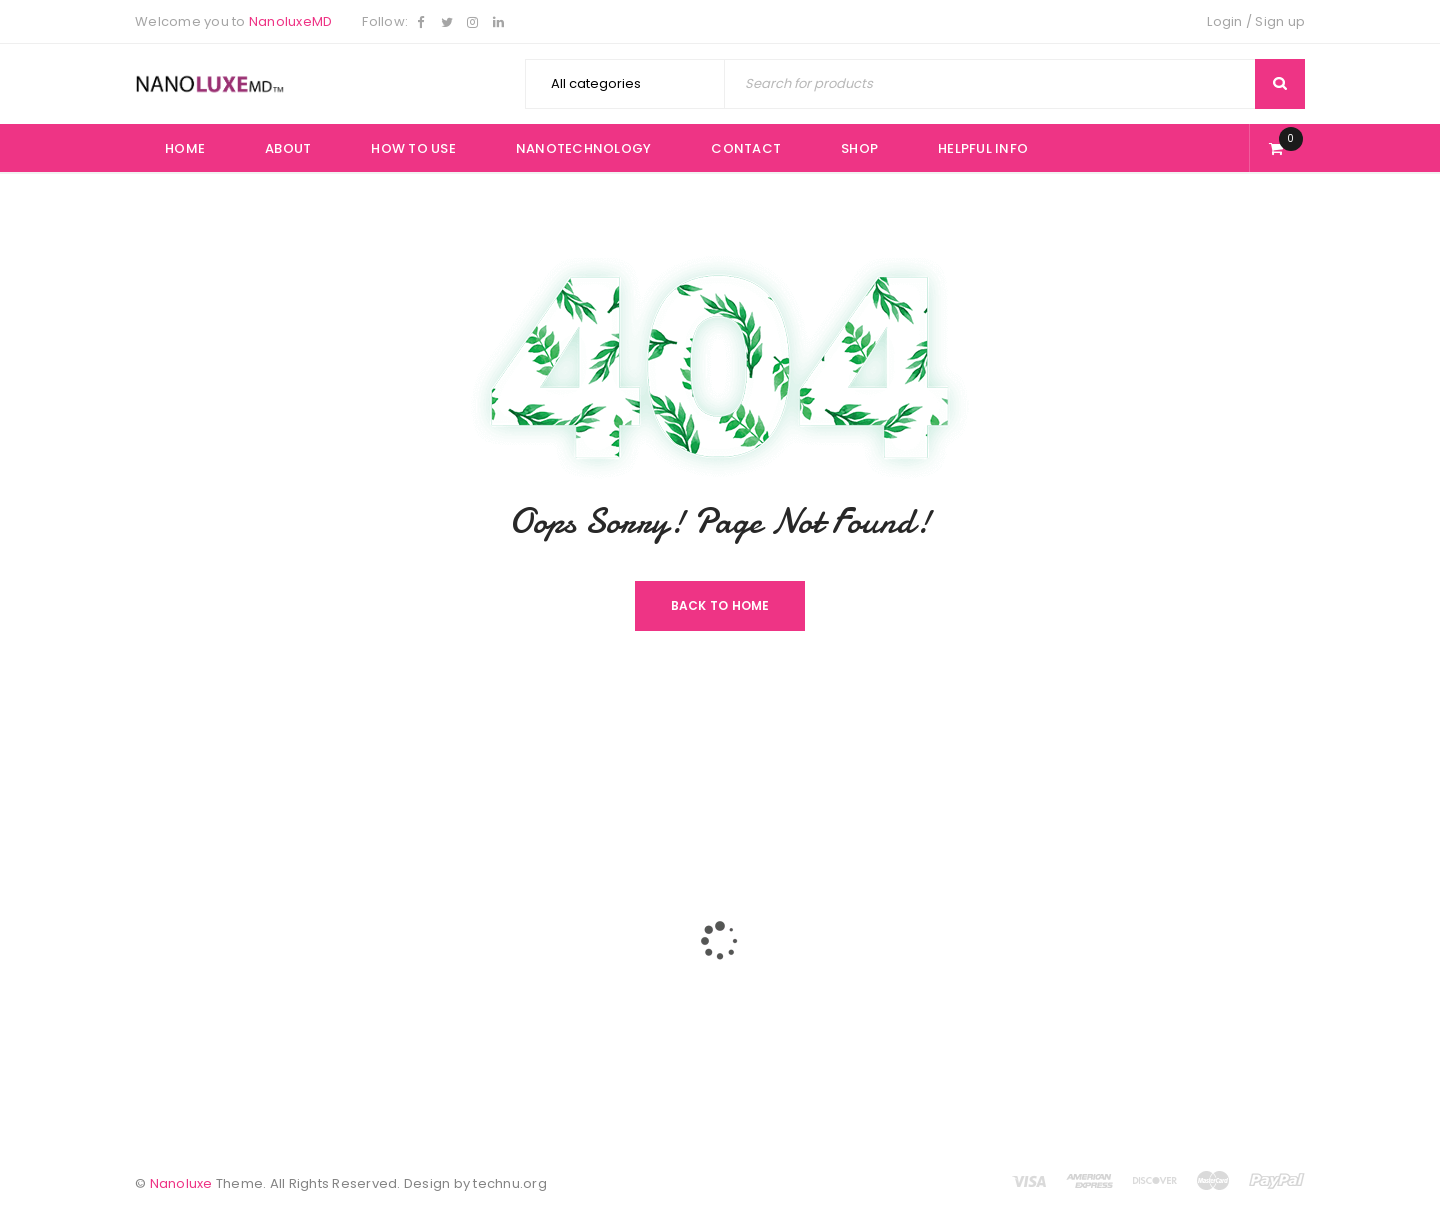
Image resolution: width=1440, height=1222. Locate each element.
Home (555, 906)
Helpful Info (772, 942)
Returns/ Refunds (822, 1016)
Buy (747, 906)
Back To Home (720, 605)
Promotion (800, 1052)
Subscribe (1000, 1021)
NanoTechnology (593, 1014)
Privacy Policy (811, 980)
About (555, 942)
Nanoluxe (181, 1183)
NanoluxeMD (291, 21)
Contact (562, 1050)
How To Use (574, 978)
